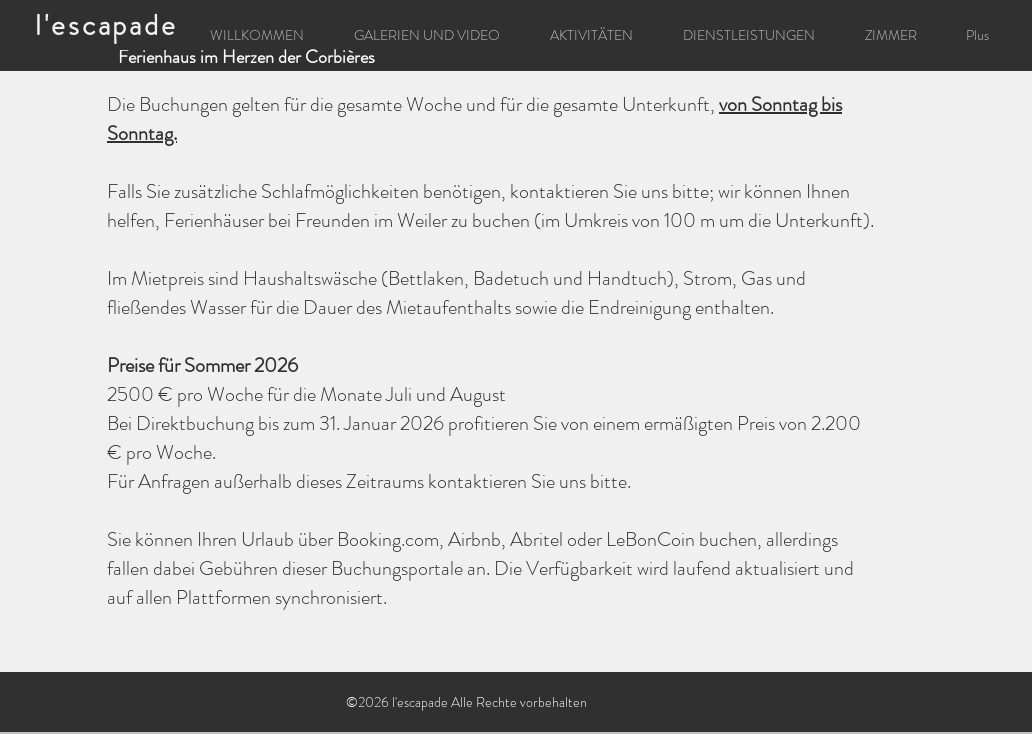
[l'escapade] (108, 25)
